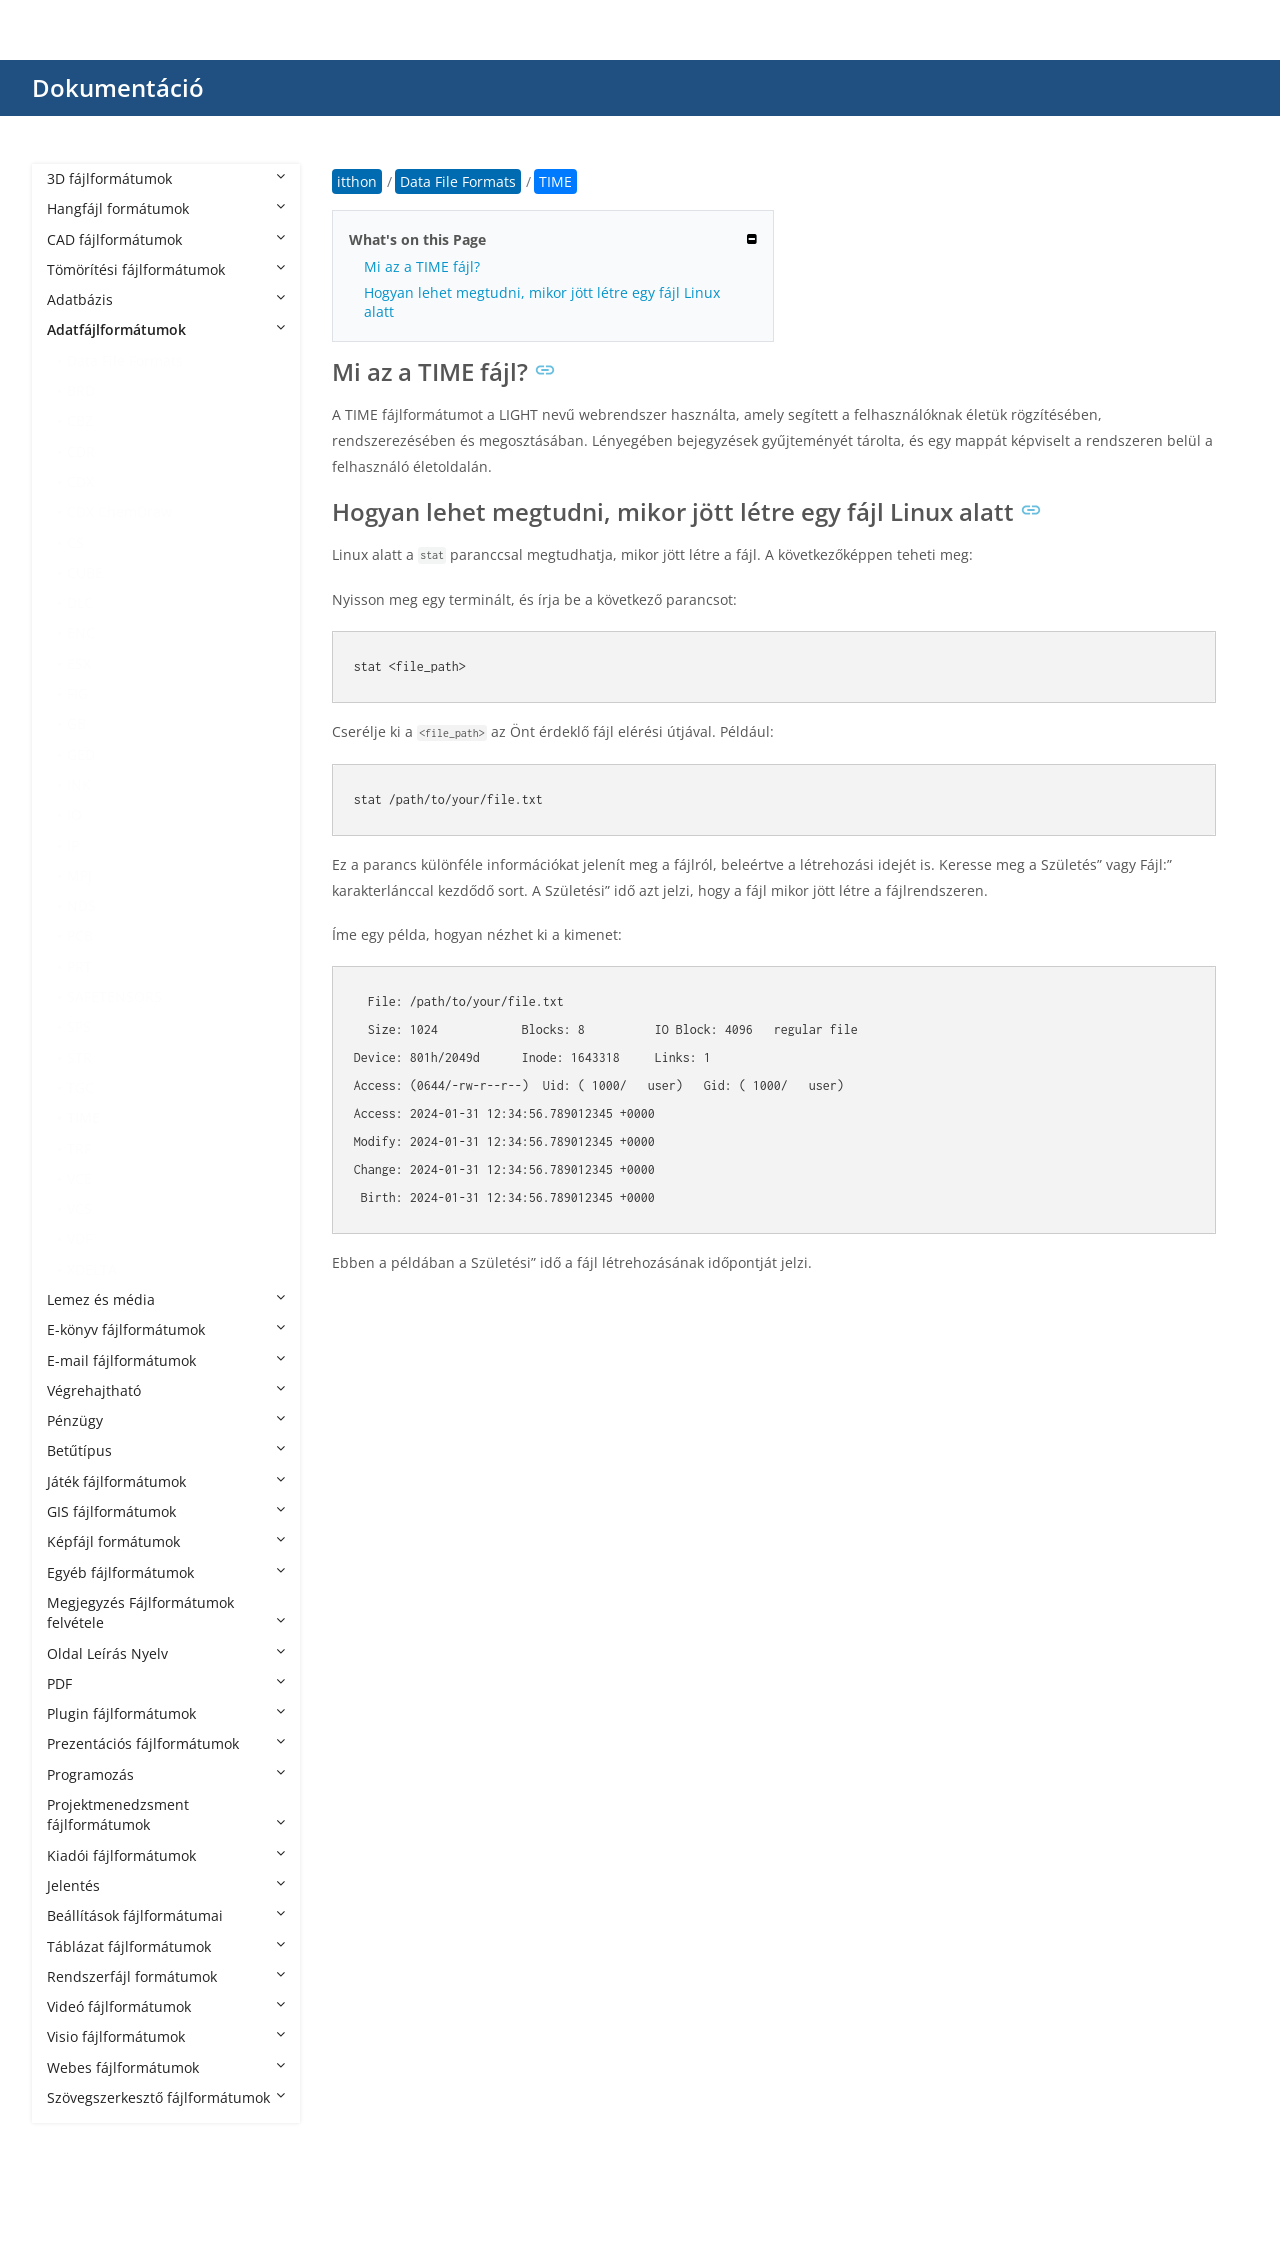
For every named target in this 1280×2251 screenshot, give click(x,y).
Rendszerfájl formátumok (166, 1976)
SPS (79, 1026)
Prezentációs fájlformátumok (166, 1743)
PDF (166, 1683)
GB (76, 723)
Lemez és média (166, 1299)
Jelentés (166, 1885)
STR (79, 1057)
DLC (80, 602)
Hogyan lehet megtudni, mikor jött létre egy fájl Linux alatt (542, 302)
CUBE (85, 572)
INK (79, 784)
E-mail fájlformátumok (166, 1360)
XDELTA (92, 1269)
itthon (357, 181)
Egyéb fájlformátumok (166, 1572)
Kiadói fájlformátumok (166, 1855)
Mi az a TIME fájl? (422, 266)
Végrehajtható (166, 1390)
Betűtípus (166, 1450)
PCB (80, 935)
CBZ (80, 420)
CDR (81, 451)
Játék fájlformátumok (166, 1481)
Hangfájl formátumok (166, 208)
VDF (79, 1238)
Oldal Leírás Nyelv (166, 1653)
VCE (79, 1178)
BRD (81, 390)
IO (74, 814)
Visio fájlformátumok (166, 2036)
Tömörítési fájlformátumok (166, 269)
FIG (77, 693)
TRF (79, 1148)
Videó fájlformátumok (166, 2006)
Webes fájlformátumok (166, 2067)
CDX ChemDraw (119, 511)
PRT (79, 966)
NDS (81, 905)
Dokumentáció (118, 87)
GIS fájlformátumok (166, 1511)
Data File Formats (125, 360)
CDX (80, 481)
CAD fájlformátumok (166, 239)
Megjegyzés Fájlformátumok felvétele (166, 1612)
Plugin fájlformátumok (166, 1713)
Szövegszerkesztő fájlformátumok (166, 2097)
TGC (80, 1087)
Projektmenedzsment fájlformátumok (166, 1814)
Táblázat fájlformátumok (166, 1946)
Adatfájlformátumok (166, 329)
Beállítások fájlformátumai (166, 1915)
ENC (81, 632)
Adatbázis (166, 299)
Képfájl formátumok (166, 1541)
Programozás (166, 1774)
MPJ (79, 875)
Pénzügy (166, 1420)
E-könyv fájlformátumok (166, 1329)
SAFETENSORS (114, 996)
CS (75, 542)
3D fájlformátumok (166, 178)
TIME (83, 1117)
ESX (79, 663)
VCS (79, 1208)
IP (73, 845)
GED (81, 754)
